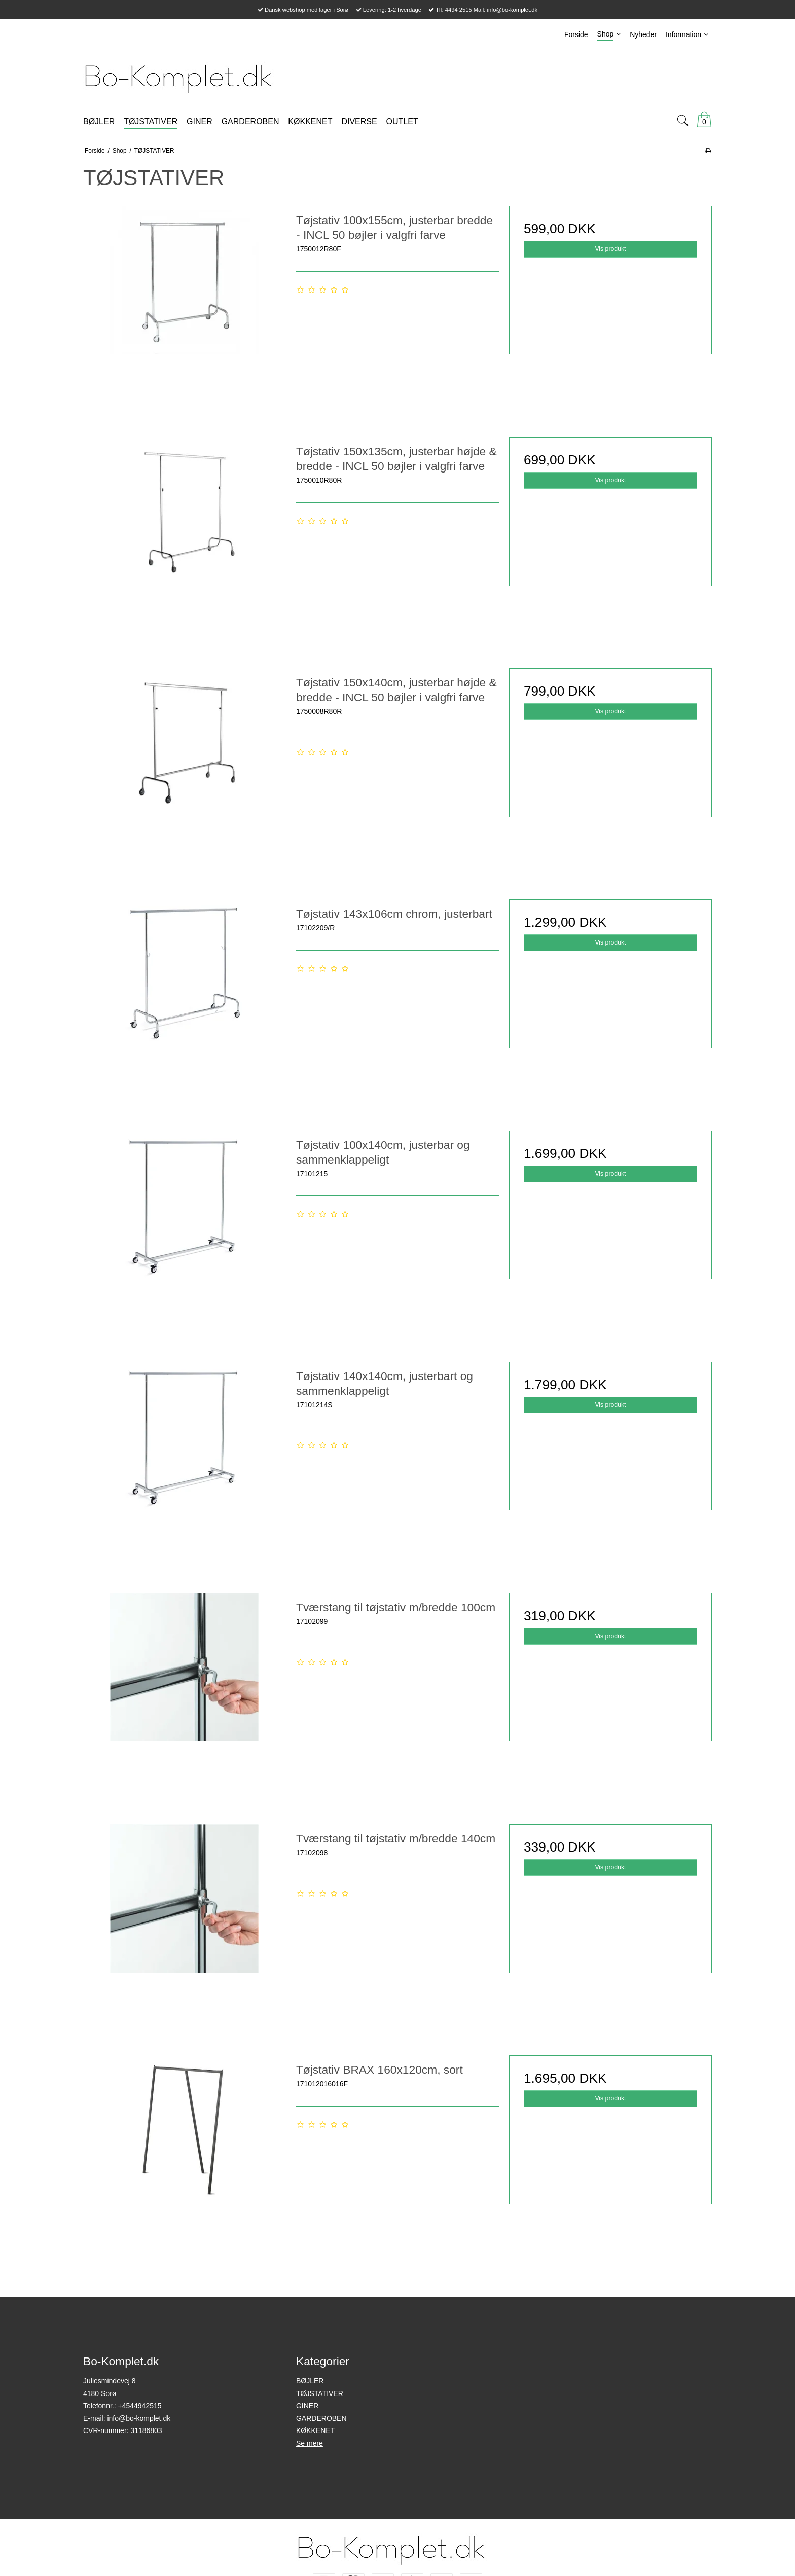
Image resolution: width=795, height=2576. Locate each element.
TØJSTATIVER (319, 2393)
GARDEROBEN (321, 2418)
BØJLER (309, 2381)
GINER (307, 2406)
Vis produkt (610, 248)
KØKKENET (315, 2430)
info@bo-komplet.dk (138, 2418)
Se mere (309, 2443)
